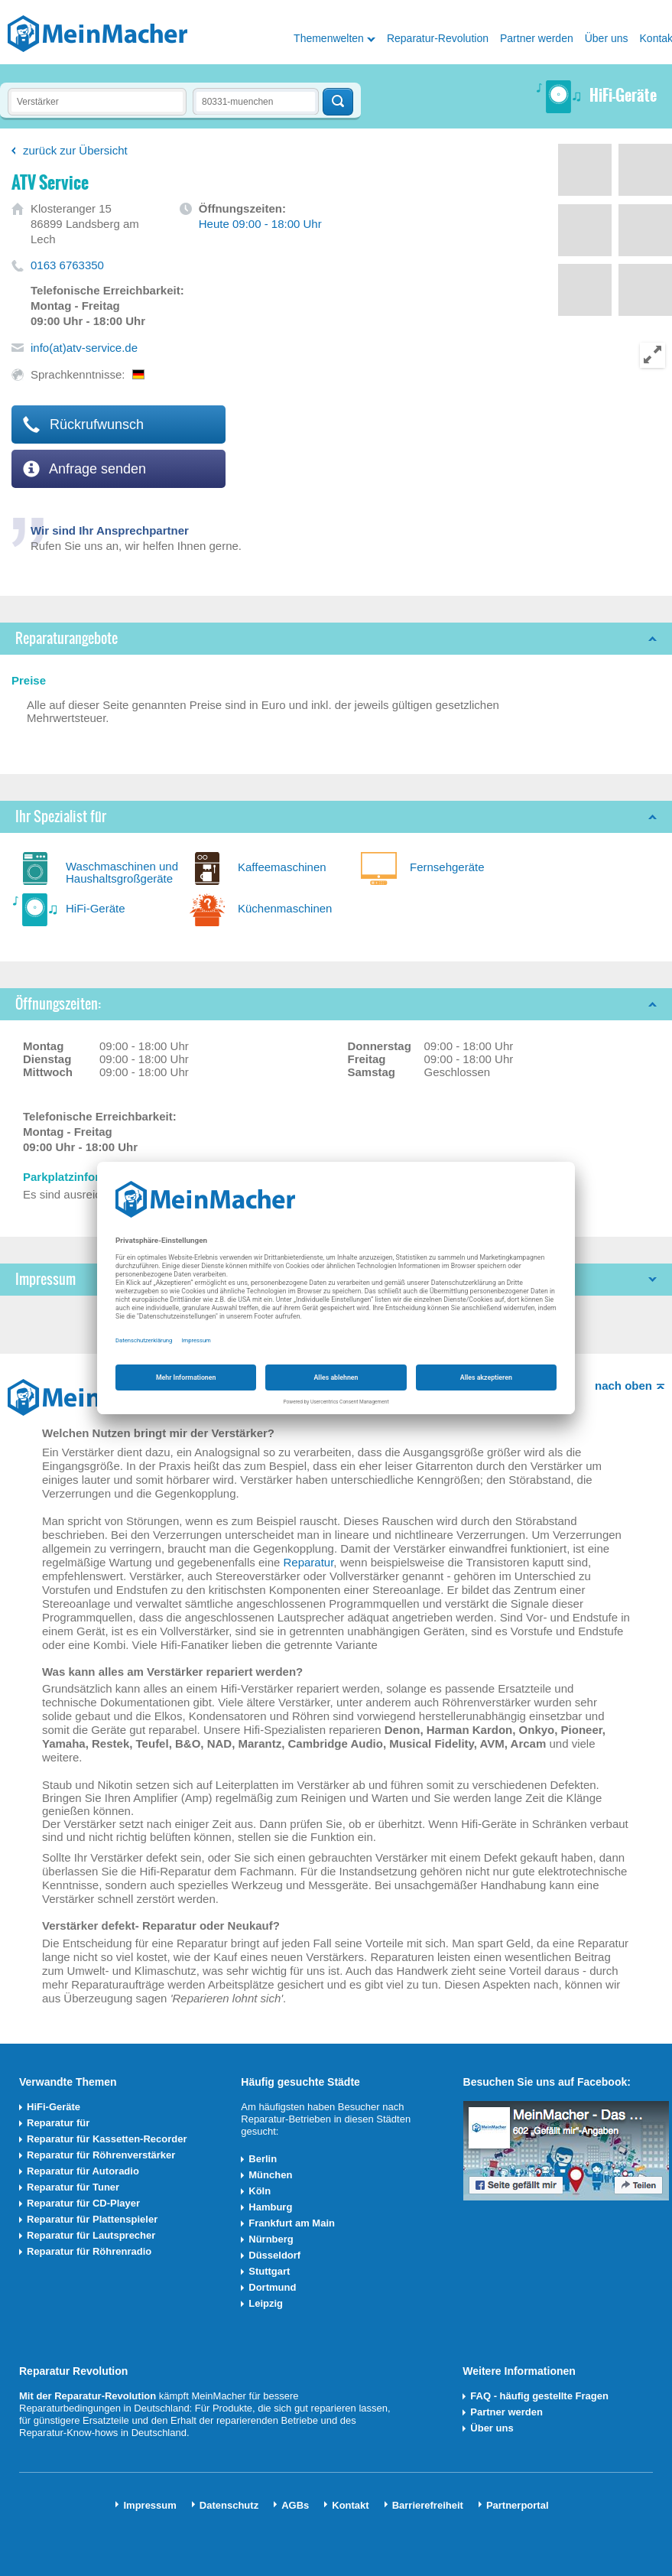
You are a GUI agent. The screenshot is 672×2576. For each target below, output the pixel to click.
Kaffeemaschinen (282, 866)
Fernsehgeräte (447, 866)
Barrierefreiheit (427, 2505)
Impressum (149, 2505)
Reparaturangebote (66, 638)
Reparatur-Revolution (438, 38)
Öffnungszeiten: (58, 1004)
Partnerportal (517, 2505)
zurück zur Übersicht (75, 150)
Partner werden (536, 38)
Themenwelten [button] (329, 38)
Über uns (606, 38)
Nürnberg (271, 2239)
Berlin (262, 2159)
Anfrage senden (84, 468)
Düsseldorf (274, 2255)
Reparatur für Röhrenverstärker (101, 2155)
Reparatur (308, 1562)
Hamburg (270, 2207)
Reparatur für (58, 2123)
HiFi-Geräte (95, 908)
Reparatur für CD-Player (83, 2203)
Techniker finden (338, 101)
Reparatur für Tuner (73, 2187)
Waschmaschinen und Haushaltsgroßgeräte (122, 872)
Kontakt (350, 2505)
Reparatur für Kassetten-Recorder (107, 2139)
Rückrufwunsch (83, 424)
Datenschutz (229, 2505)
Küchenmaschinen (285, 908)
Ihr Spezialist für (60, 816)
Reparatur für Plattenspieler (92, 2219)
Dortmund (272, 2287)
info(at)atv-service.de (84, 347)
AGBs (295, 2505)
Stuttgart (269, 2271)
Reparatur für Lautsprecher (91, 2235)
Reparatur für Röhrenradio (89, 2251)
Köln (259, 2191)
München (270, 2175)
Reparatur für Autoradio (83, 2171)
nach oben (623, 1385)
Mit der (36, 2396)
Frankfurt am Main (291, 2223)
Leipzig (265, 2303)
